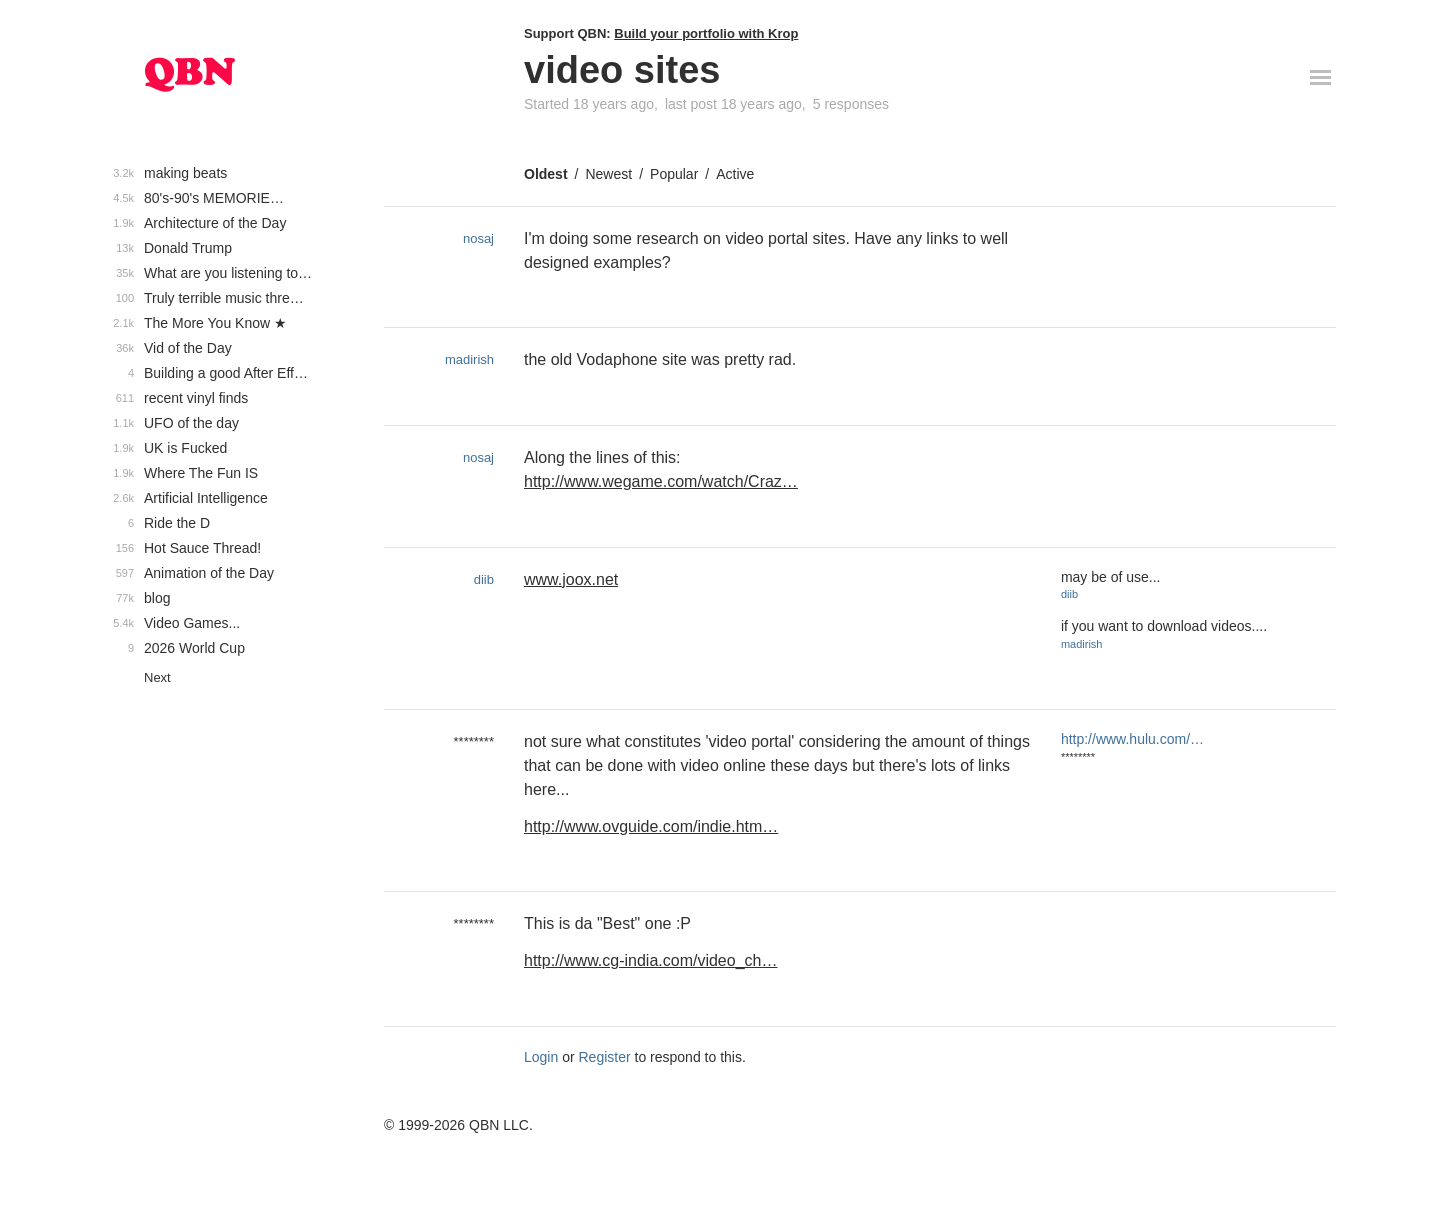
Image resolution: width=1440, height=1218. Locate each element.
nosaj (478, 238)
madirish (469, 359)
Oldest (546, 174)
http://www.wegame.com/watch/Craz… (661, 481)
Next (157, 677)
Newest (608, 174)
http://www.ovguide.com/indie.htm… (651, 826)
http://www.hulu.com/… (1132, 739)
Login (541, 1057)
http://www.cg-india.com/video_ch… (650, 960)
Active (735, 174)
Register (605, 1057)
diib (484, 579)
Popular (674, 174)
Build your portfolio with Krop (706, 33)
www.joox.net (571, 579)
